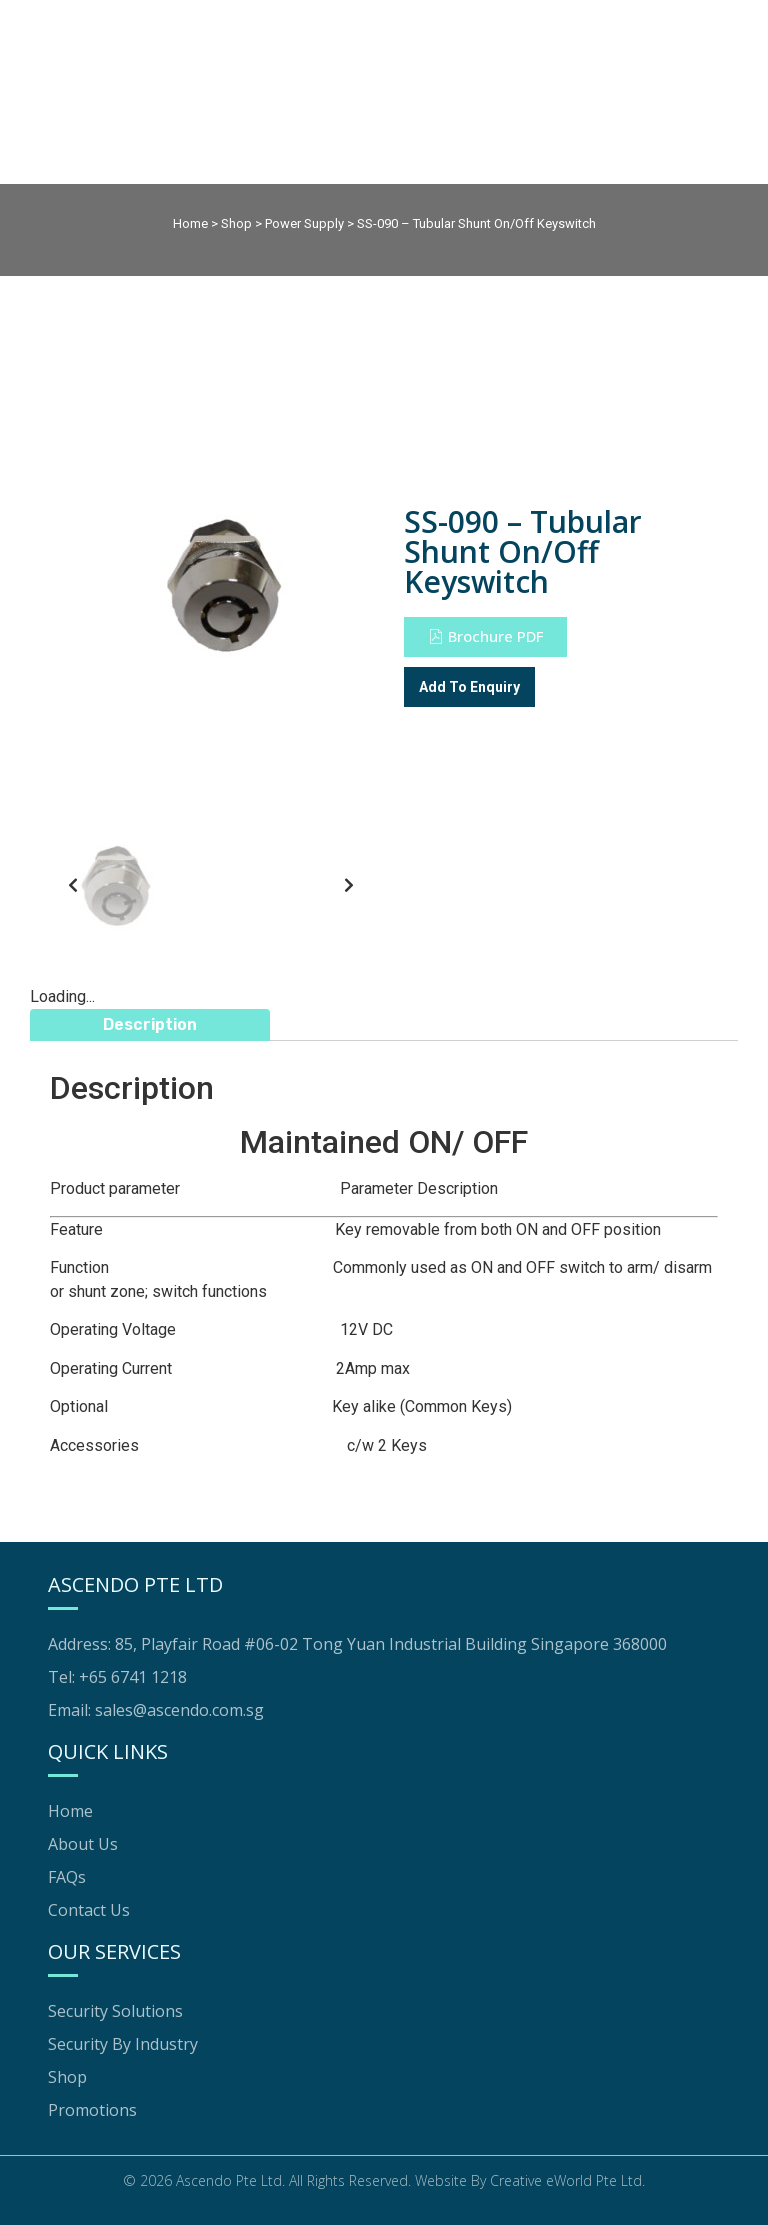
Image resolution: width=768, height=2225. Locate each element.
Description (150, 1024)
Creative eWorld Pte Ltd (566, 2180)
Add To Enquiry (469, 687)
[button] (485, 637)
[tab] (150, 1025)
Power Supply (304, 223)
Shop (236, 223)
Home (190, 223)
